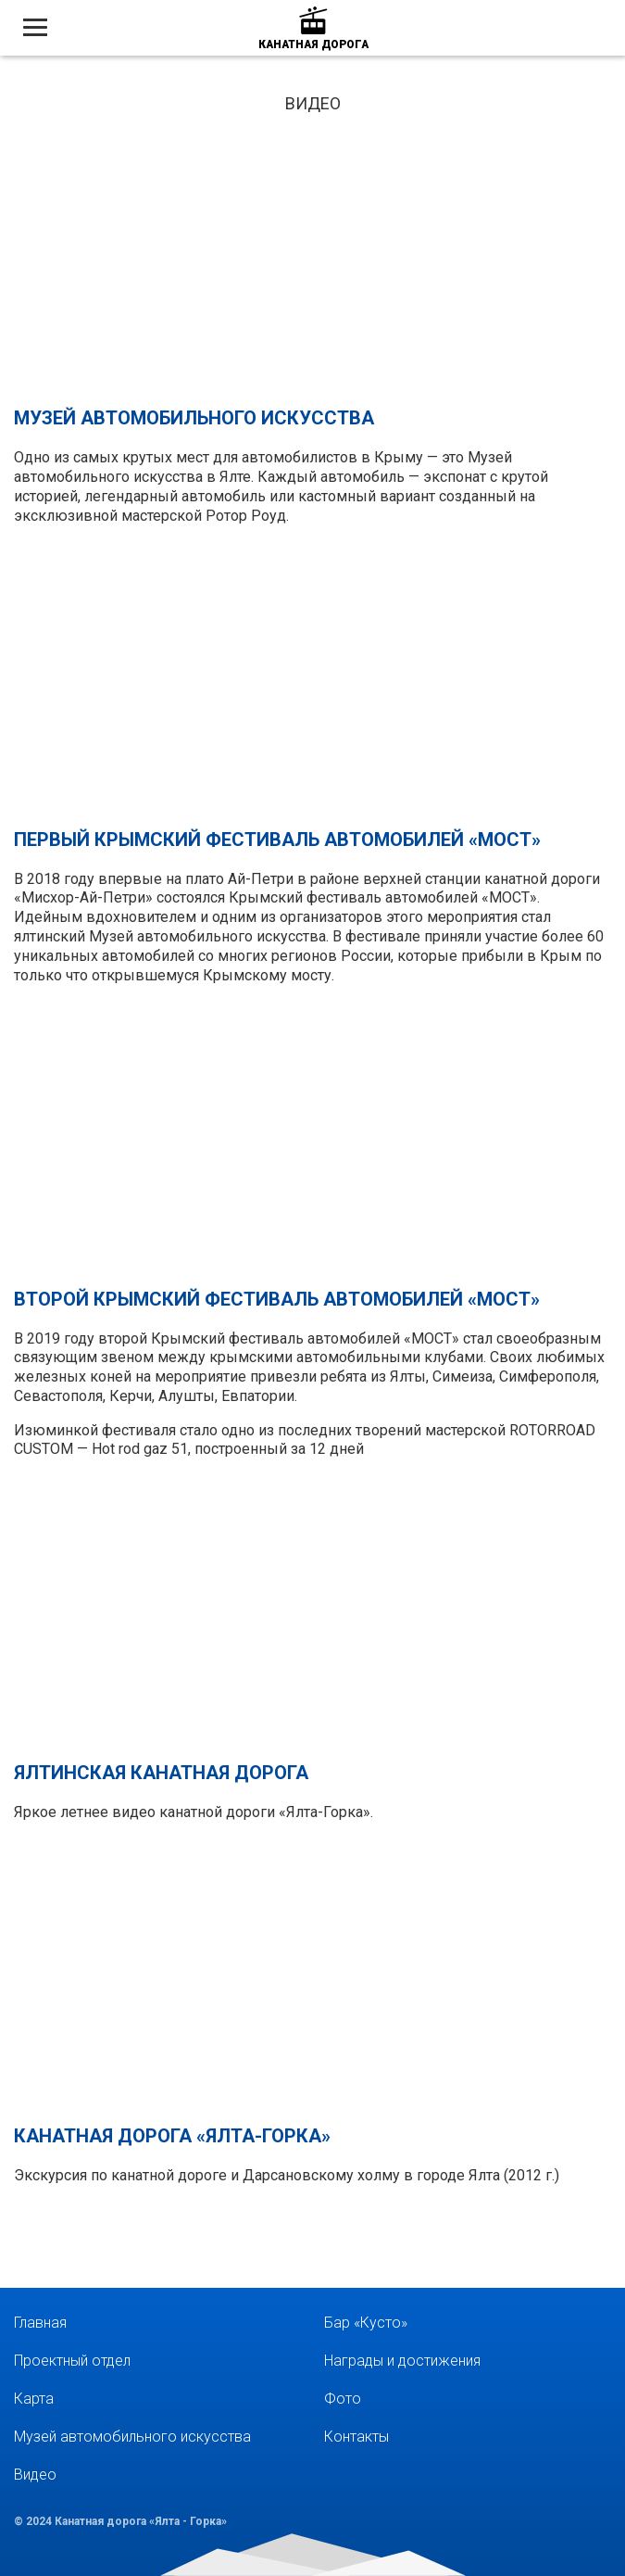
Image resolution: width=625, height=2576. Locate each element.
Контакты (356, 2436)
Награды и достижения (402, 2360)
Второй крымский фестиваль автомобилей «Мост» (277, 1299)
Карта (34, 2398)
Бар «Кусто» (365, 2322)
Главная (40, 2322)
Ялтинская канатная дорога (161, 1773)
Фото (342, 2398)
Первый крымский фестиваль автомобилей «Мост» (277, 839)
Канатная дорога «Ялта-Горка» (172, 2136)
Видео (35, 2474)
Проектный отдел (72, 2360)
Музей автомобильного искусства (194, 418)
